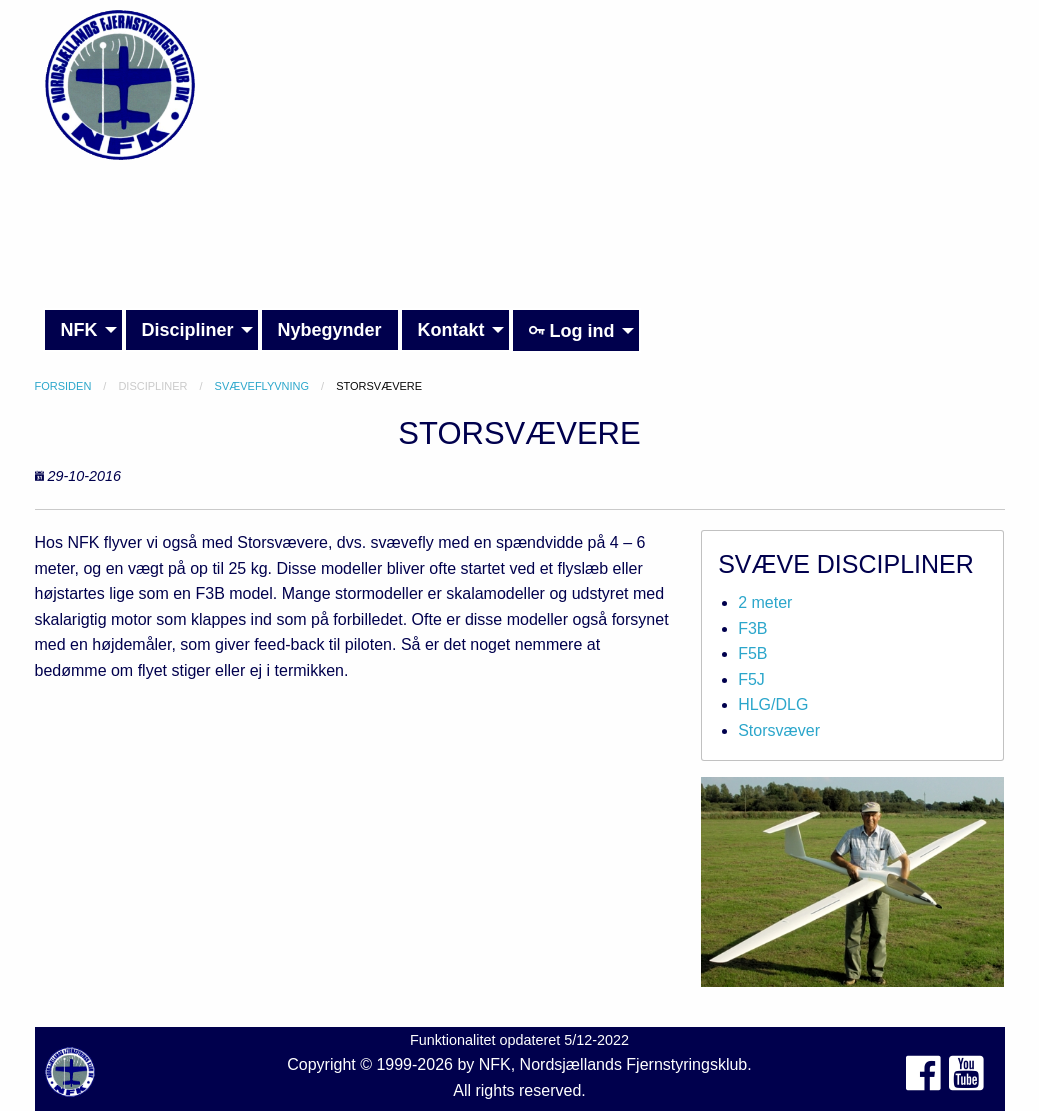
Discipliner (188, 330)
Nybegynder (330, 330)
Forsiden (63, 386)
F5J (751, 679)
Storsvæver (779, 730)
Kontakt (451, 330)
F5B (752, 653)
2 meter (765, 602)
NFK (79, 330)
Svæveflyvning (262, 386)
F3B (752, 628)
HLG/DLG (773, 704)
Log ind (572, 331)
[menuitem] (83, 330)
